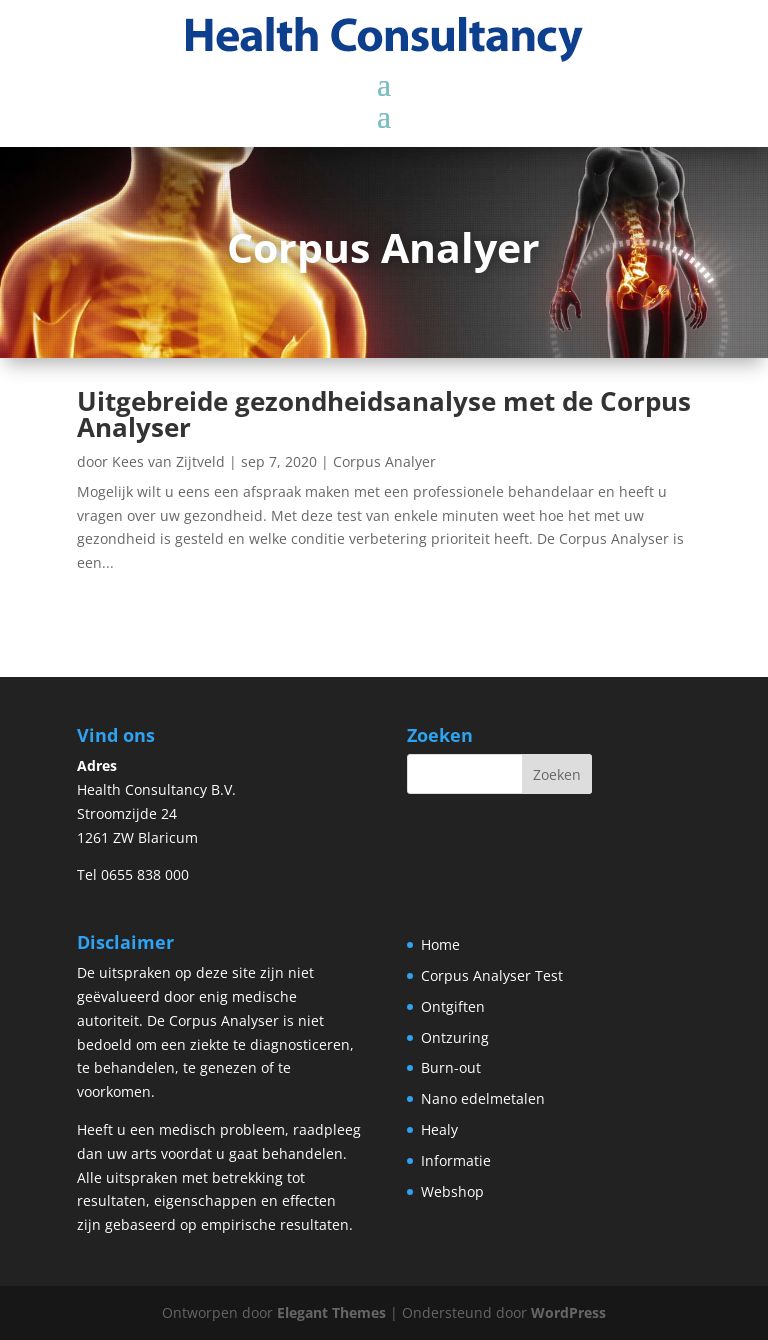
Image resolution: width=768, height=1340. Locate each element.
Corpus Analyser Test (492, 975)
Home (440, 944)
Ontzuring (455, 1037)
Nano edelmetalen (483, 1098)
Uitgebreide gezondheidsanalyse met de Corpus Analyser (384, 414)
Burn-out (451, 1067)
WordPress (568, 1312)
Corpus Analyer (384, 461)
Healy (439, 1129)
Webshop (452, 1191)
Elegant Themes (331, 1312)
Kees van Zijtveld (168, 461)
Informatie (456, 1160)
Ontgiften (453, 1006)
